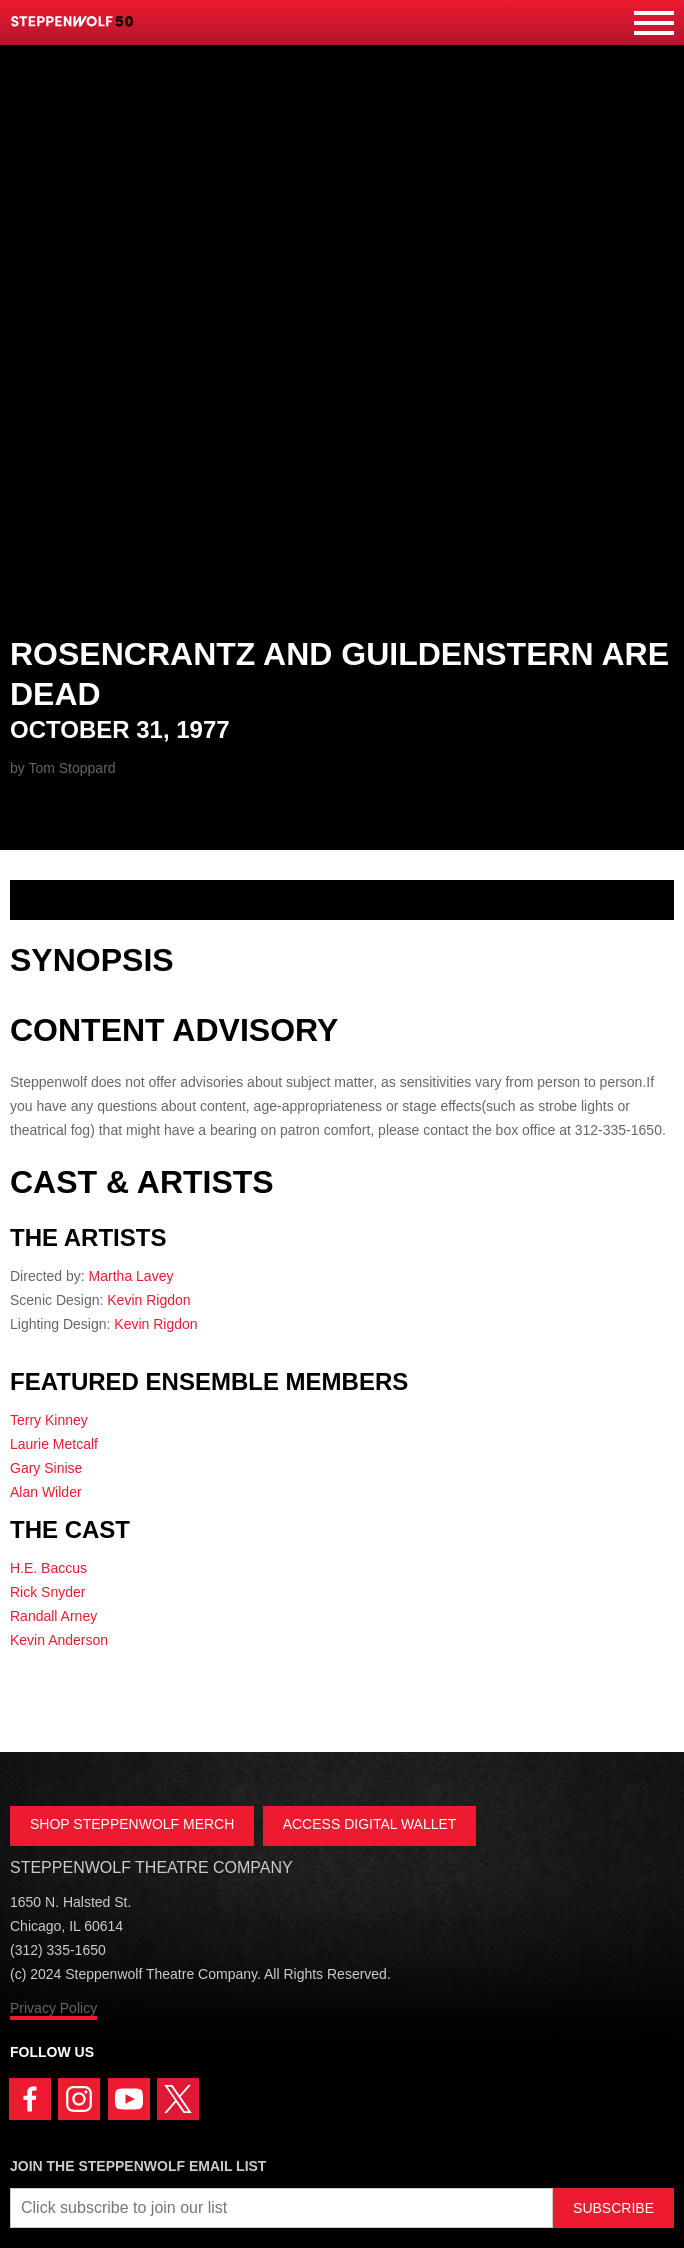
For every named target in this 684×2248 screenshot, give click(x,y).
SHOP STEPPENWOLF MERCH (132, 1824)
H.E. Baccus (48, 1568)
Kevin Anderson (59, 1640)
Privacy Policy (53, 2008)
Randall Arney (53, 1616)
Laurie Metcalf (54, 1444)
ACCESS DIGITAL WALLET (370, 1824)
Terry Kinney (49, 1420)
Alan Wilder (46, 1492)
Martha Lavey (131, 1276)
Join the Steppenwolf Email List (138, 2166)
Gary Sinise (46, 1468)
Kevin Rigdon (148, 1300)
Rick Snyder (47, 1592)
